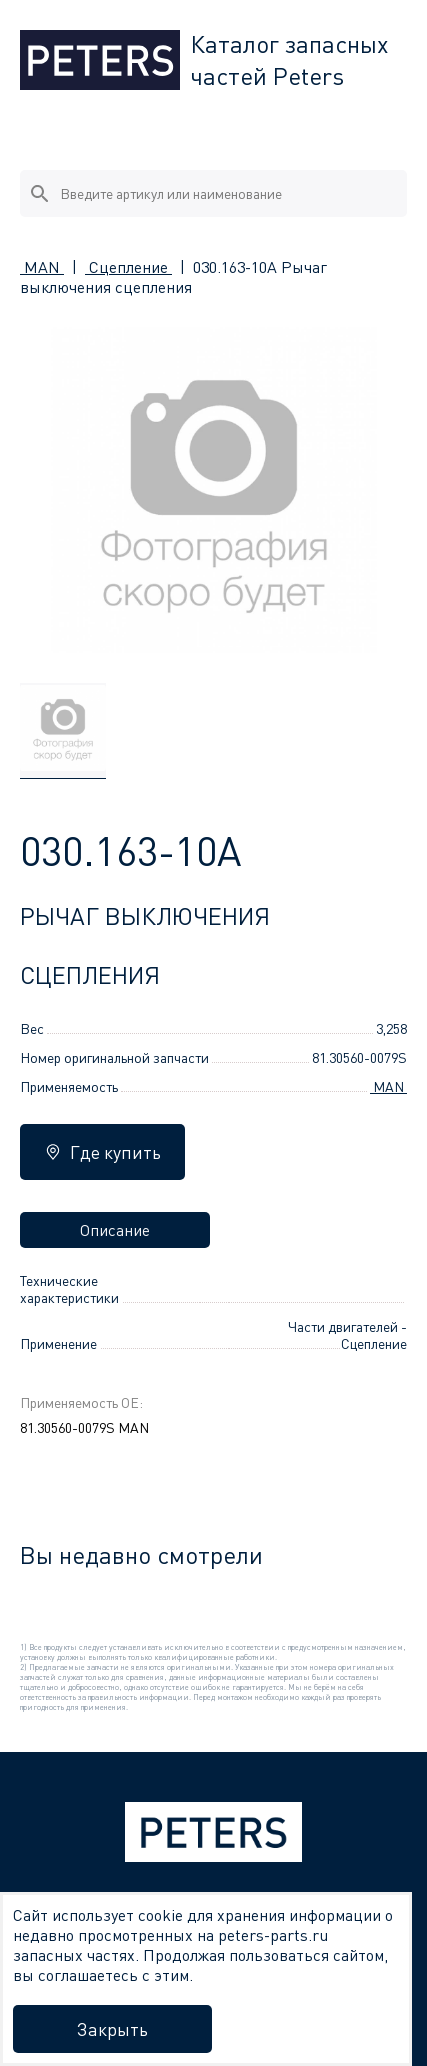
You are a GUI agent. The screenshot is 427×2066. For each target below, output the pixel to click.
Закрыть (112, 2029)
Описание (115, 1230)
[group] (63, 731)
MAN (42, 267)
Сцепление (128, 267)
